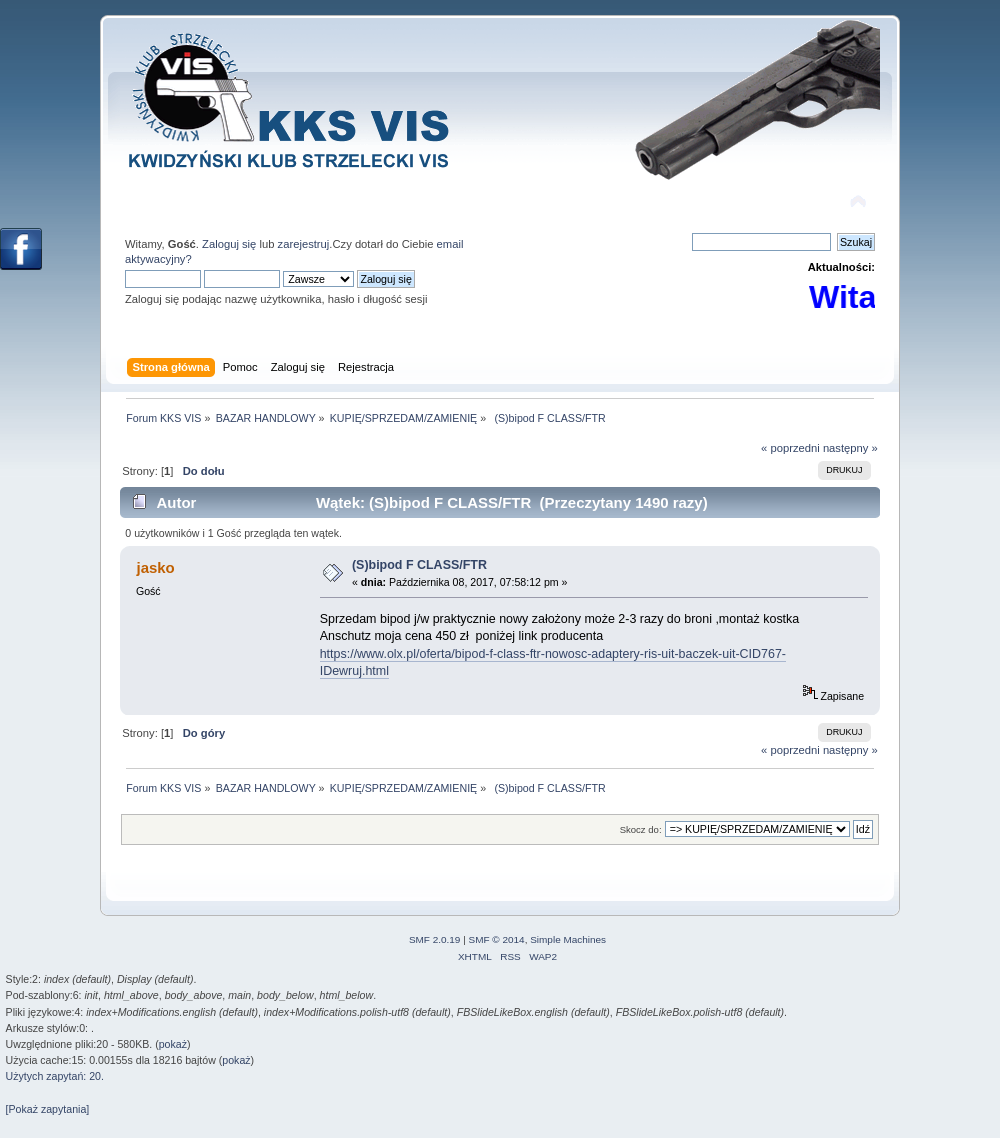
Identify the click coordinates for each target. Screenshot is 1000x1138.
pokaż (173, 1044)
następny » (850, 448)
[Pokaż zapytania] (48, 1109)
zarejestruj (304, 244)
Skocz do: (641, 829)
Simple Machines (568, 939)
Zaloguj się (229, 244)
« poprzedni (790, 448)
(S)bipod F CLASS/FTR (419, 565)
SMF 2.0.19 (435, 939)
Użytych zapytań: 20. (55, 1076)
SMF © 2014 (497, 939)
